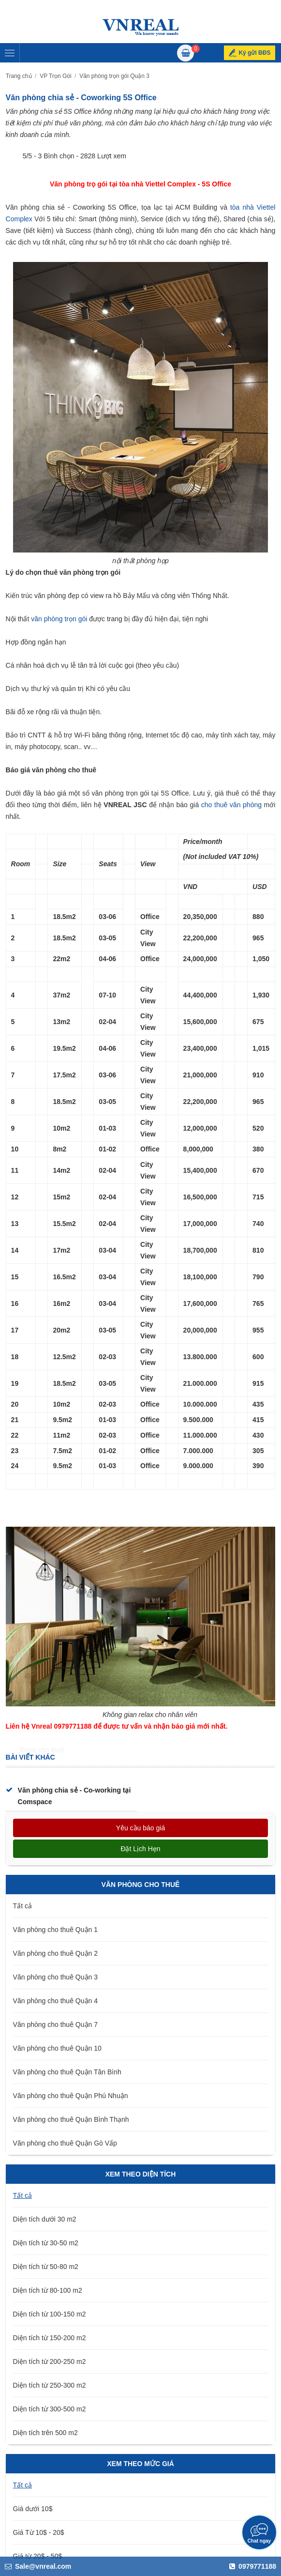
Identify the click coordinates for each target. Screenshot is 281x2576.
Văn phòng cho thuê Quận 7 (55, 2024)
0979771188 (252, 2566)
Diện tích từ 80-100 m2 (47, 2290)
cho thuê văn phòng (231, 805)
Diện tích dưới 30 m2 (44, 2219)
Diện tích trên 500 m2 (45, 2433)
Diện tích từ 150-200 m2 (49, 2338)
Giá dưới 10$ (33, 2509)
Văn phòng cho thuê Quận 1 (55, 1929)
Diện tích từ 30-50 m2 (45, 2243)
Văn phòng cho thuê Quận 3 (55, 1977)
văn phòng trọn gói (59, 619)
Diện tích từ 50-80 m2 (45, 2266)
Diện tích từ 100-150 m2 (49, 2314)
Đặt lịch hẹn (140, 1849)
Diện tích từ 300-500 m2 (49, 2409)
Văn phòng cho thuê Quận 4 (55, 2001)
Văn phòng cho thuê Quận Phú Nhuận (70, 2096)
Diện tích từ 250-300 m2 (49, 2385)
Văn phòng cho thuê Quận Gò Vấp (65, 2143)
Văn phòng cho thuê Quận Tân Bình (67, 2072)
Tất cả (22, 1906)
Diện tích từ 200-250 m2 (49, 2361)
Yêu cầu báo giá (140, 1828)
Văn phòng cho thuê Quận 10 (57, 2048)
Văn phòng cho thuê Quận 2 (55, 1953)
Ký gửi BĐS (254, 52)
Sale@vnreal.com (38, 2566)
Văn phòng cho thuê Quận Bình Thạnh (71, 2119)
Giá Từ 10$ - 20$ (38, 2532)
